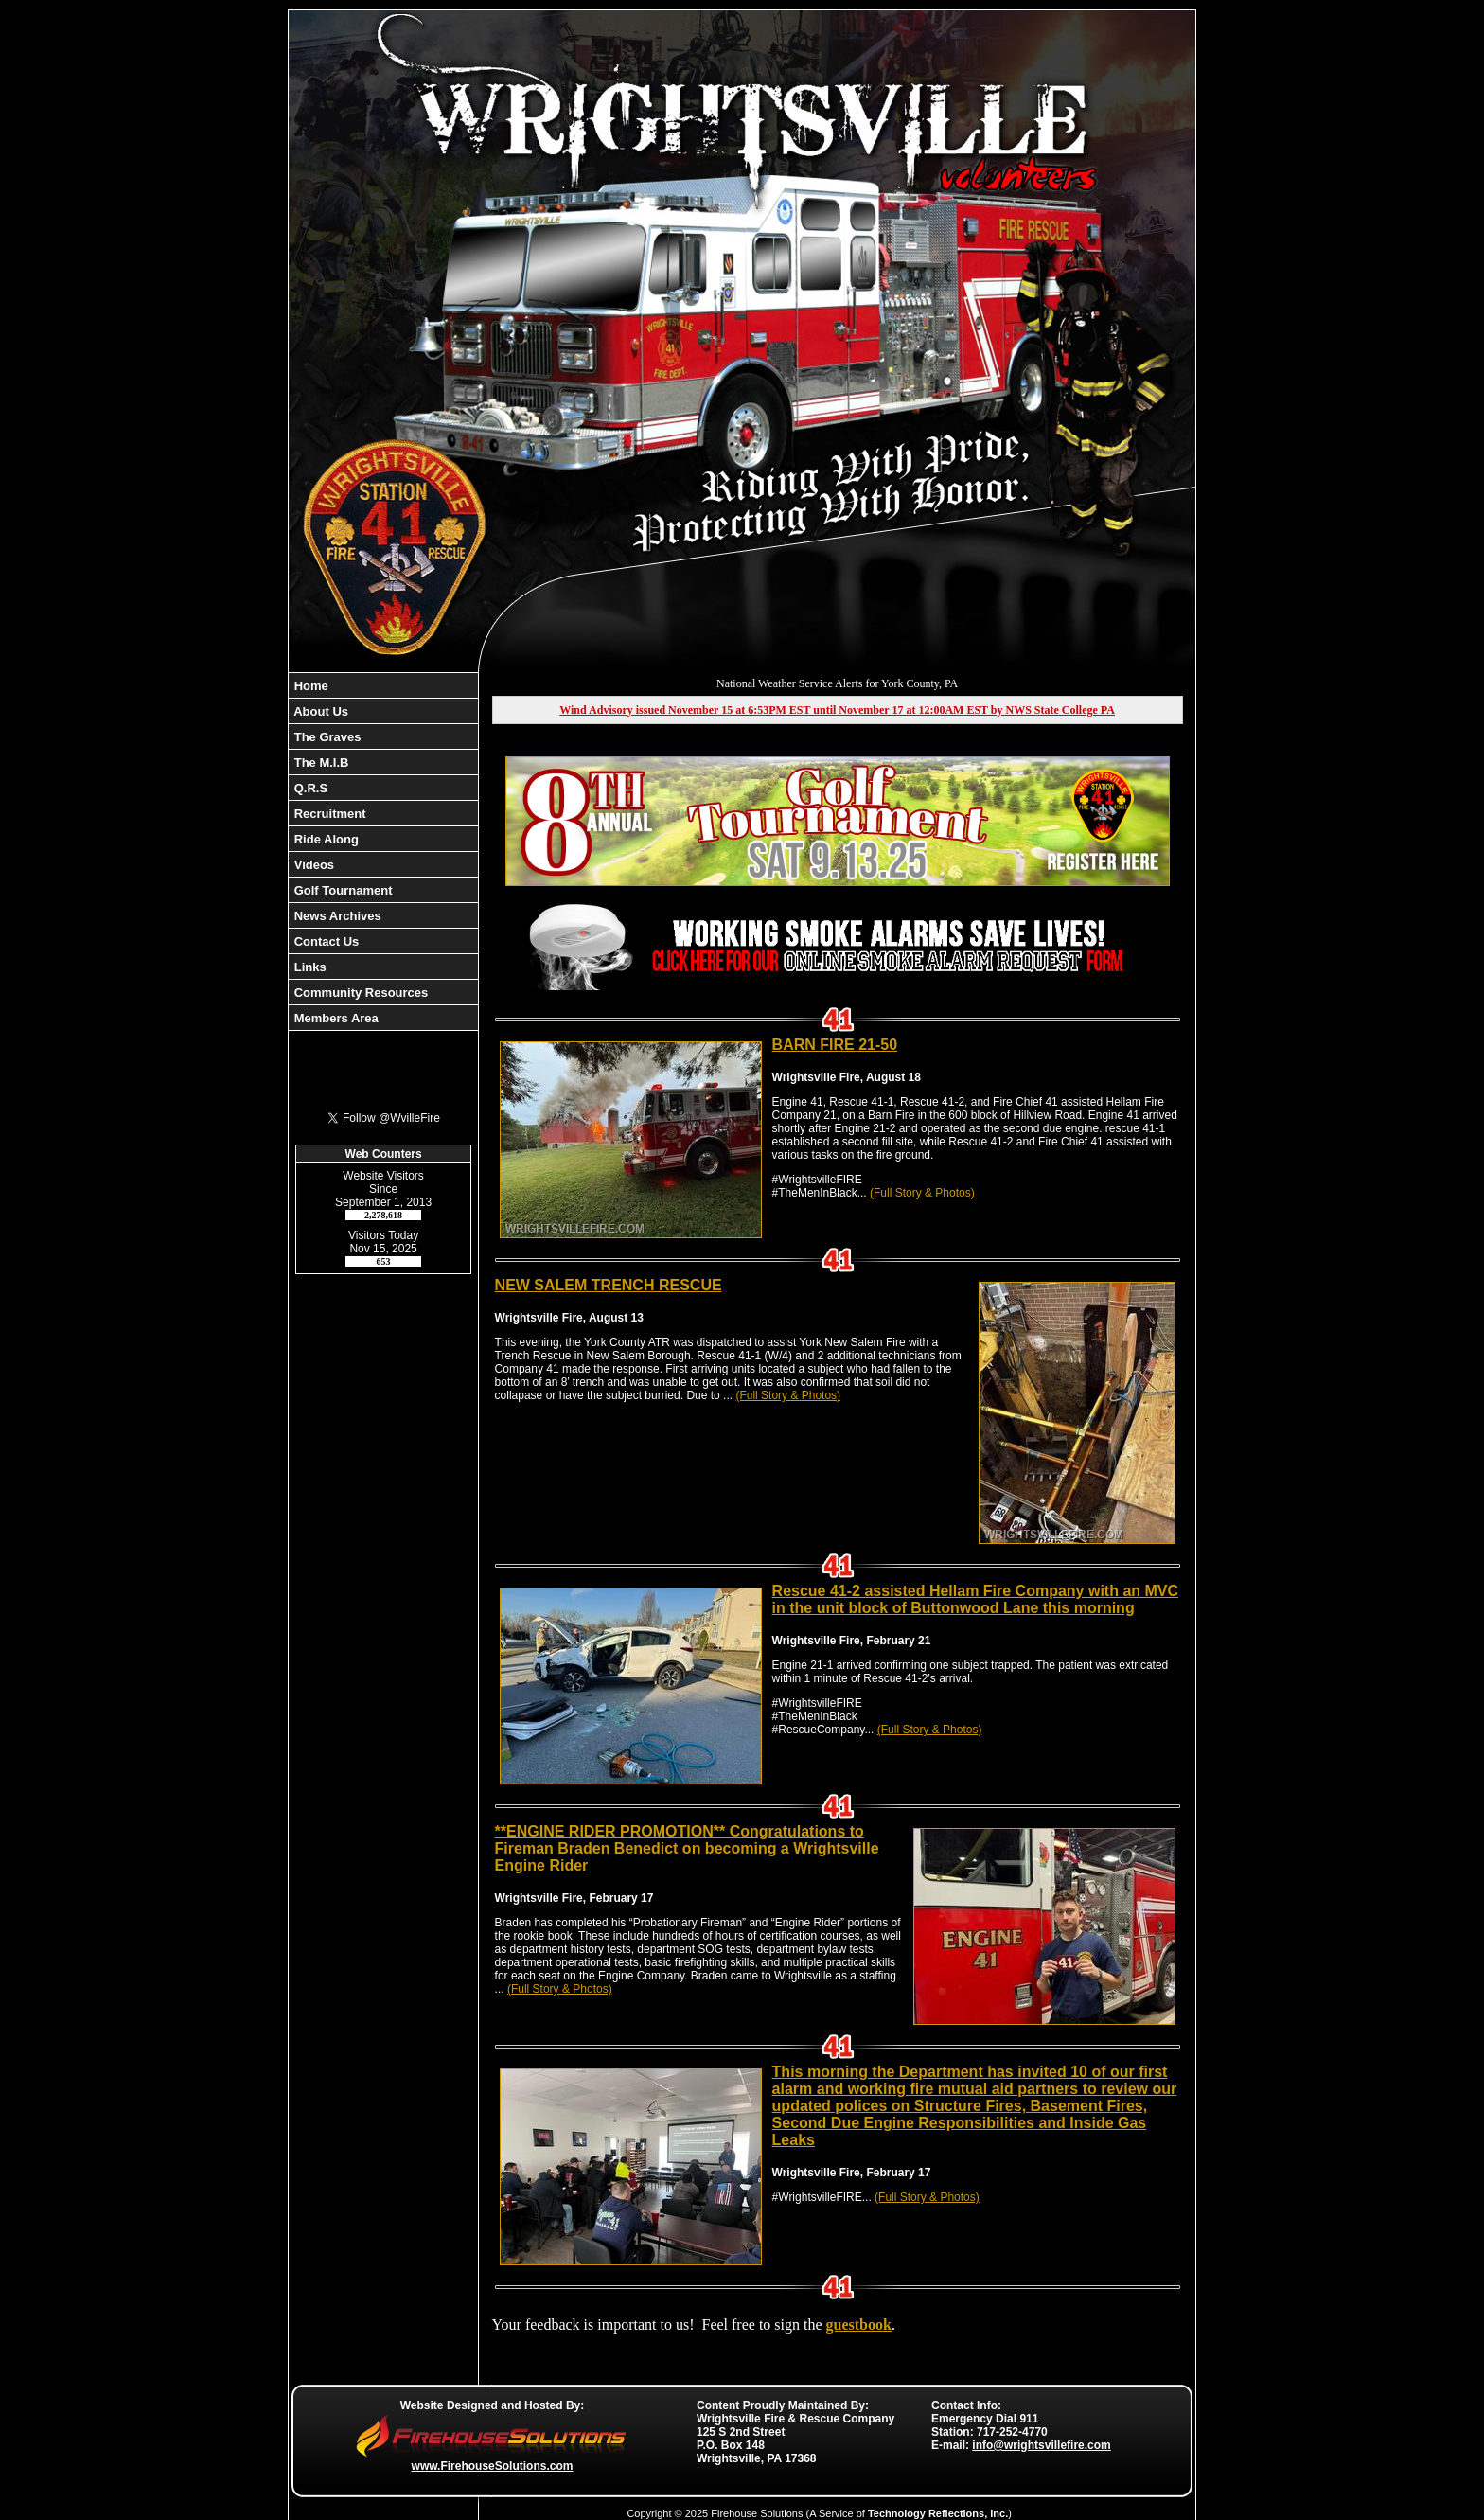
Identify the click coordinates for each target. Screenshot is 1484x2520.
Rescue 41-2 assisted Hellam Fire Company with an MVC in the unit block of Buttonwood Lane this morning (975, 1599)
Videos (312, 865)
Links (309, 967)
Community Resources (359, 992)
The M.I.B (319, 762)
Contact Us (325, 941)
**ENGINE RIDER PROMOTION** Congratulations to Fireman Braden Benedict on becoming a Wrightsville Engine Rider (687, 1848)
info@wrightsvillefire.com (1041, 2445)
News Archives (336, 916)
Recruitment (328, 814)
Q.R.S (309, 788)
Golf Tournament (341, 890)
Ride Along (325, 839)
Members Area (335, 1018)
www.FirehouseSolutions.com (493, 2466)
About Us (319, 711)
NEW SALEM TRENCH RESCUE (608, 1285)
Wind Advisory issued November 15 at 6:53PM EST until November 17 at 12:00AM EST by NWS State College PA (837, 710)
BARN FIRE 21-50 (834, 1045)
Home (309, 686)
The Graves (326, 737)
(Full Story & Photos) (922, 1192)
